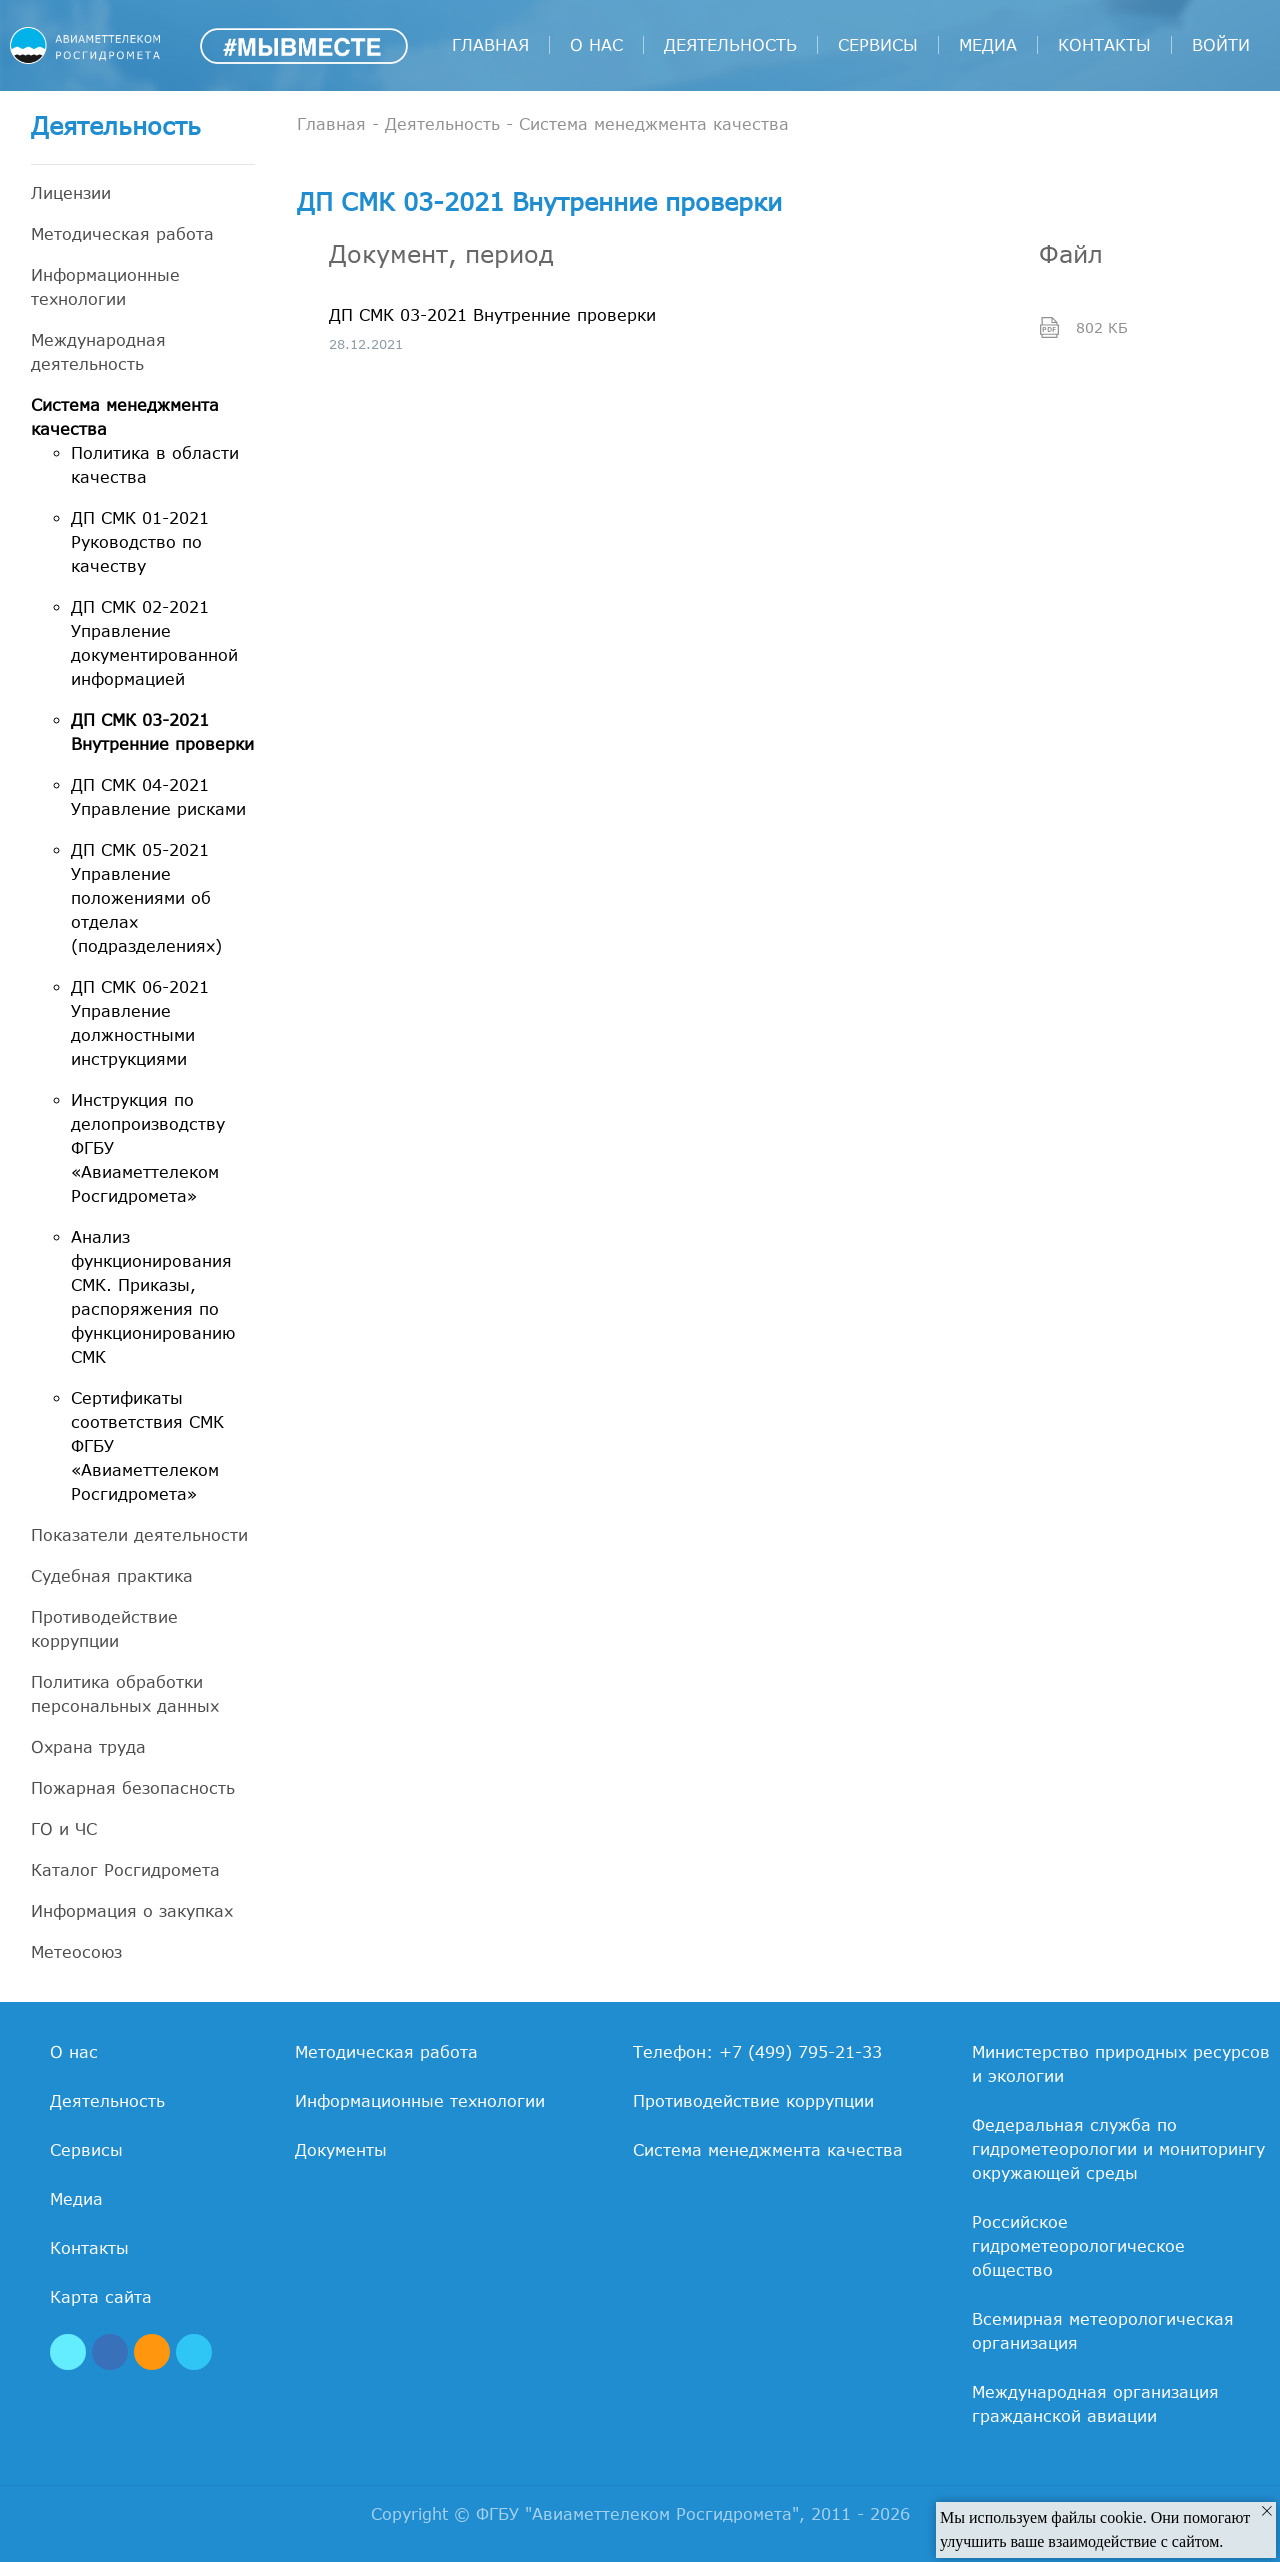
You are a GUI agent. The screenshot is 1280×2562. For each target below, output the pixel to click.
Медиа (988, 45)
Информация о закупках (132, 1911)
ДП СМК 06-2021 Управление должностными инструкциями (140, 1023)
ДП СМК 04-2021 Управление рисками (158, 797)
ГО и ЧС (64, 1829)
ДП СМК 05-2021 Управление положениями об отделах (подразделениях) (146, 898)
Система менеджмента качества (125, 417)
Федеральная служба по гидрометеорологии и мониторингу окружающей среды (1118, 2149)
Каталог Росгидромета (125, 1870)
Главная (490, 45)
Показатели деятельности (139, 1535)
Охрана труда (88, 1747)
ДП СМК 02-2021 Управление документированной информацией (154, 643)
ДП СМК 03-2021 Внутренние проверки (162, 732)
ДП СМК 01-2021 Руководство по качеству (140, 542)
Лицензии (71, 193)
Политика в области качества (155, 465)
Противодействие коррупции (104, 1629)
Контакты (1104, 45)
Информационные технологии (105, 287)
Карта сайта (101, 2297)
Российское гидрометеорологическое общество (1078, 2246)
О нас (596, 45)
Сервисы (878, 45)
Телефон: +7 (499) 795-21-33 (757, 2052)
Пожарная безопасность (133, 1788)
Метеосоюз (76, 1952)
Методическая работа (122, 234)
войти (1221, 45)
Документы (341, 2150)
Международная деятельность (98, 352)
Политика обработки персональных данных (125, 1694)
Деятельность (730, 45)
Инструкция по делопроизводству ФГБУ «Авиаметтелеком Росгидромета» (148, 1148)
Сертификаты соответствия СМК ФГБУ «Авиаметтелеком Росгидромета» (147, 1446)
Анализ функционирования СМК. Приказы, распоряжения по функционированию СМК (153, 1297)
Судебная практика (112, 1576)
